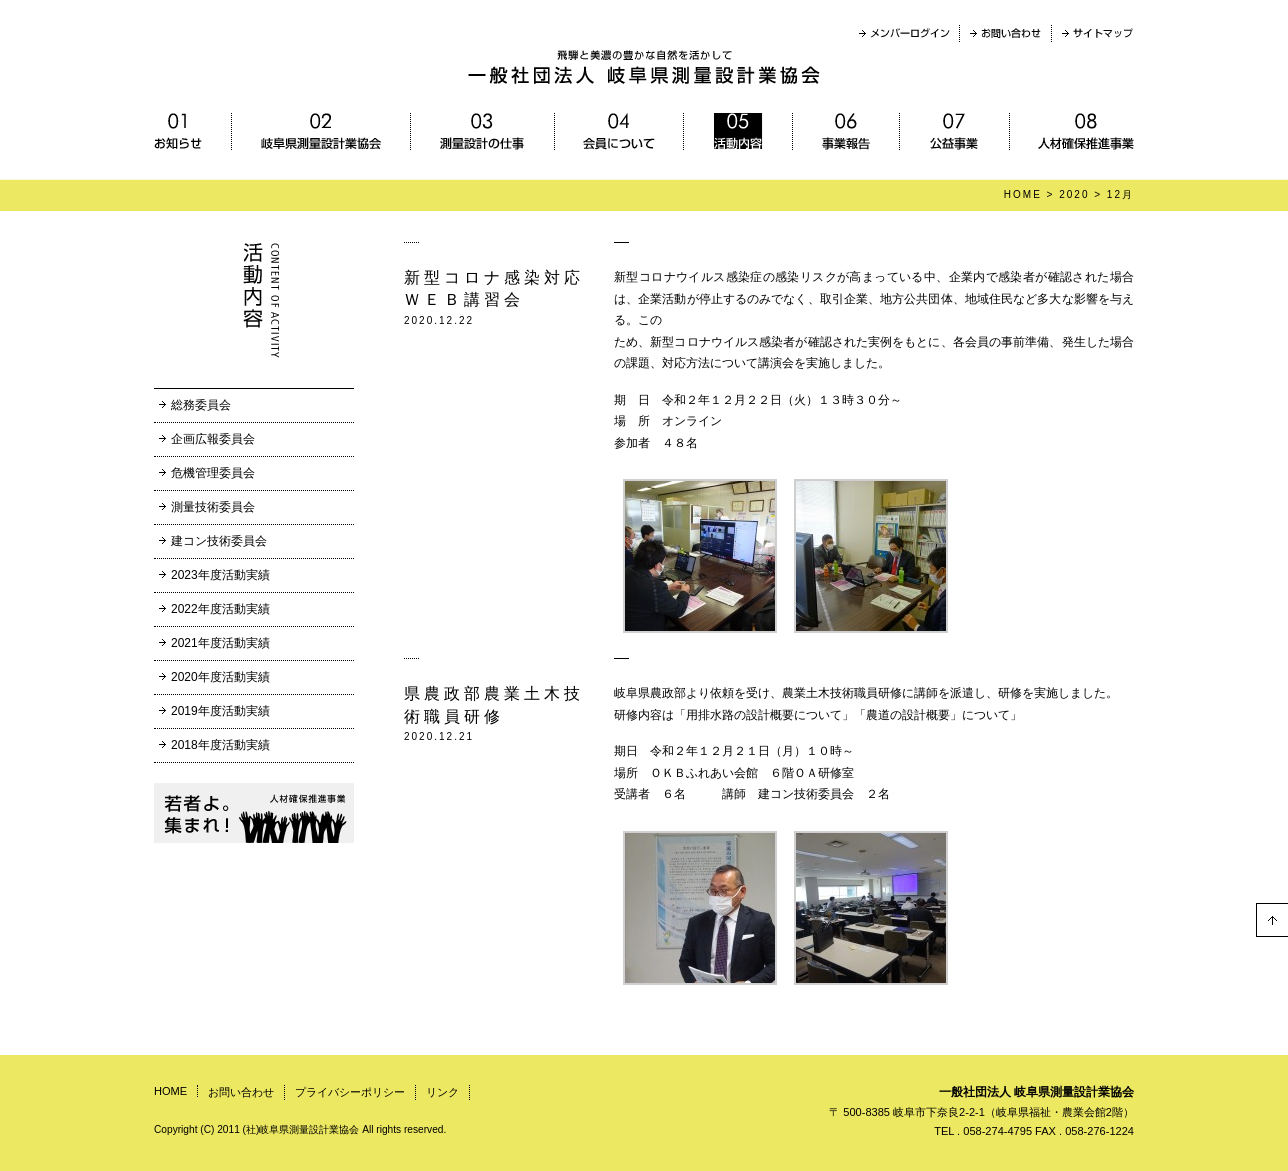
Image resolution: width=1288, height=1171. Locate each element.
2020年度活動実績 (220, 677)
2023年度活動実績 (220, 575)
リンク (442, 1092)
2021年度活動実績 (220, 643)
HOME (1023, 194)
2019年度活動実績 (220, 711)
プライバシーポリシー (350, 1092)
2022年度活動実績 (220, 609)
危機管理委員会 (213, 473)
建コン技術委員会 (219, 541)
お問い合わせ (241, 1092)
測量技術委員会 (213, 507)
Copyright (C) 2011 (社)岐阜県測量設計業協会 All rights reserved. (300, 1129)
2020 (1074, 194)
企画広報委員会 (213, 439)
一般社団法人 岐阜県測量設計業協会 (1036, 1092)
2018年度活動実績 (220, 745)
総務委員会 (201, 405)
